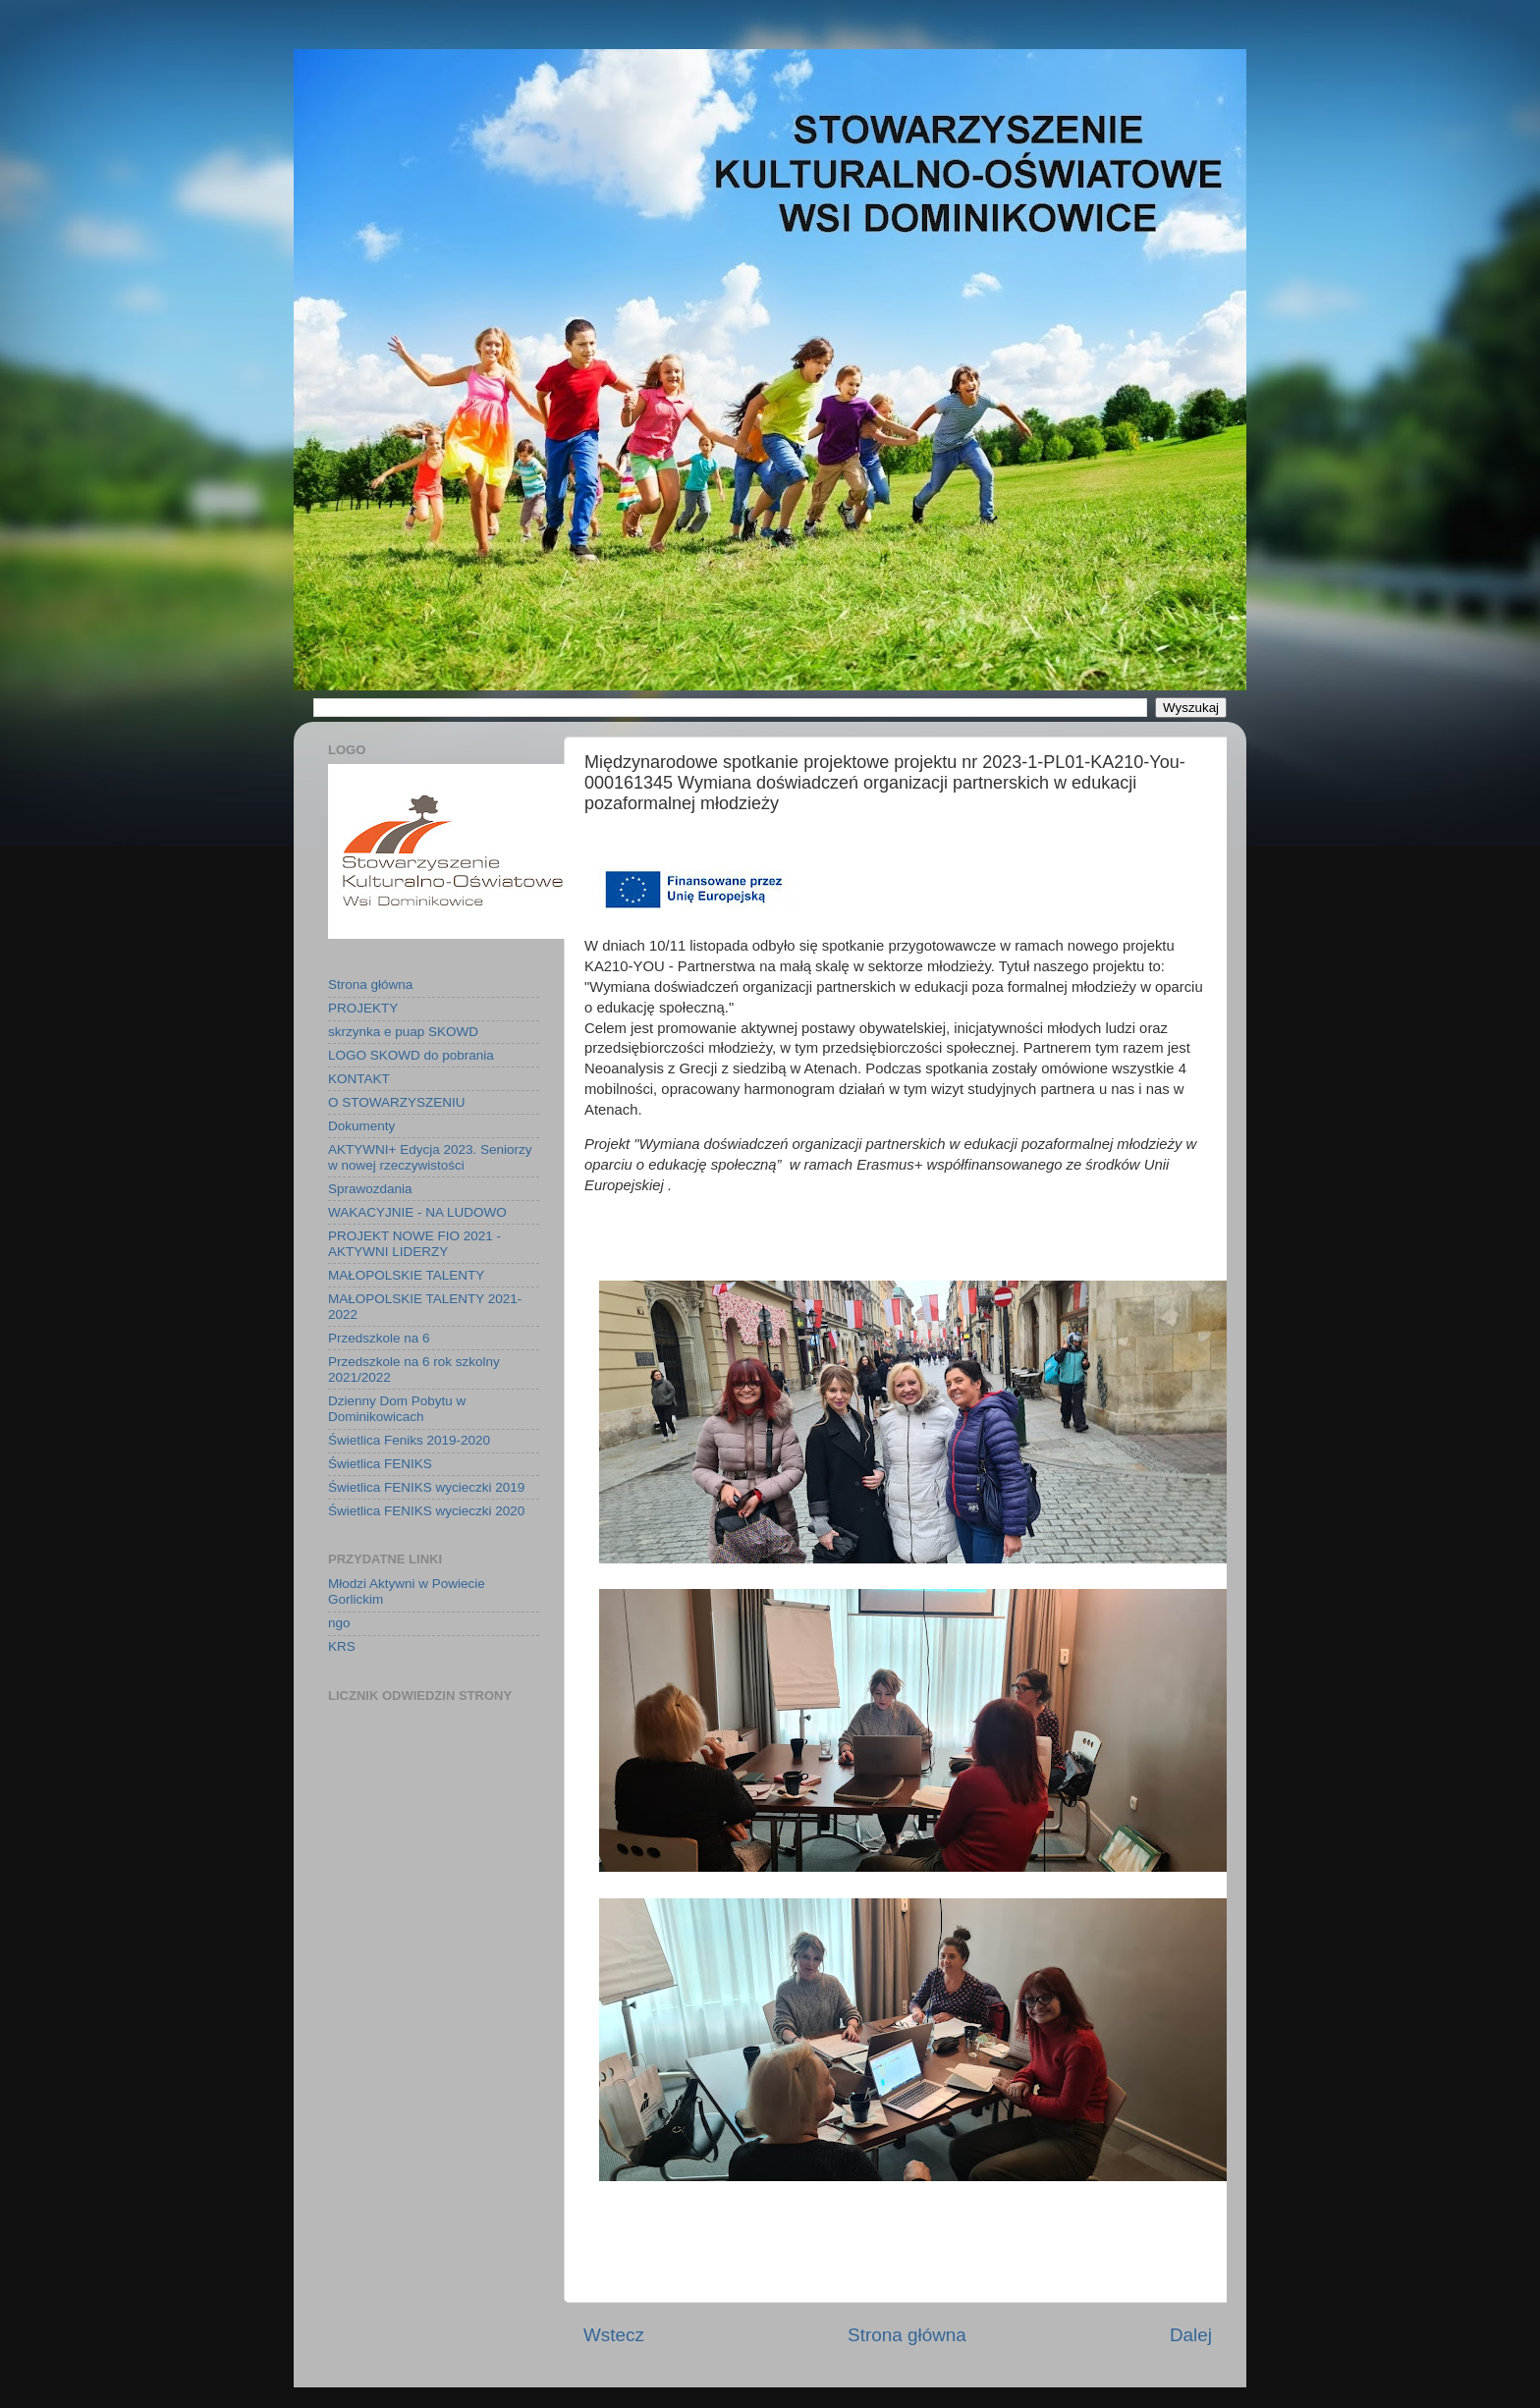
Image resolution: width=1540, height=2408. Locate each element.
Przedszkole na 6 (379, 1338)
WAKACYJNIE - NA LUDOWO (417, 1212)
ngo (339, 1622)
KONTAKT (359, 1078)
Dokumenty (361, 1126)
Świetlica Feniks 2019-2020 (409, 1440)
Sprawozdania (370, 1188)
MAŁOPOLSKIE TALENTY (406, 1275)
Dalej (1191, 2335)
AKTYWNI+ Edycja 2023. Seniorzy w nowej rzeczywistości (429, 1157)
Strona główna (907, 2335)
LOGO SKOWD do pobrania (411, 1055)
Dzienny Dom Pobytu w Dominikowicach (397, 1409)
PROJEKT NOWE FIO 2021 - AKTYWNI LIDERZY (414, 1244)
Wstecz (613, 2335)
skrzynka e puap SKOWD (403, 1031)
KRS (342, 1646)
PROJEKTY (363, 1008)
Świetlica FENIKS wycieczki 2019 (426, 1487)
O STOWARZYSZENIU (397, 1102)
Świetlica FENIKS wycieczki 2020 (426, 1511)
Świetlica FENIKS (380, 1463)
